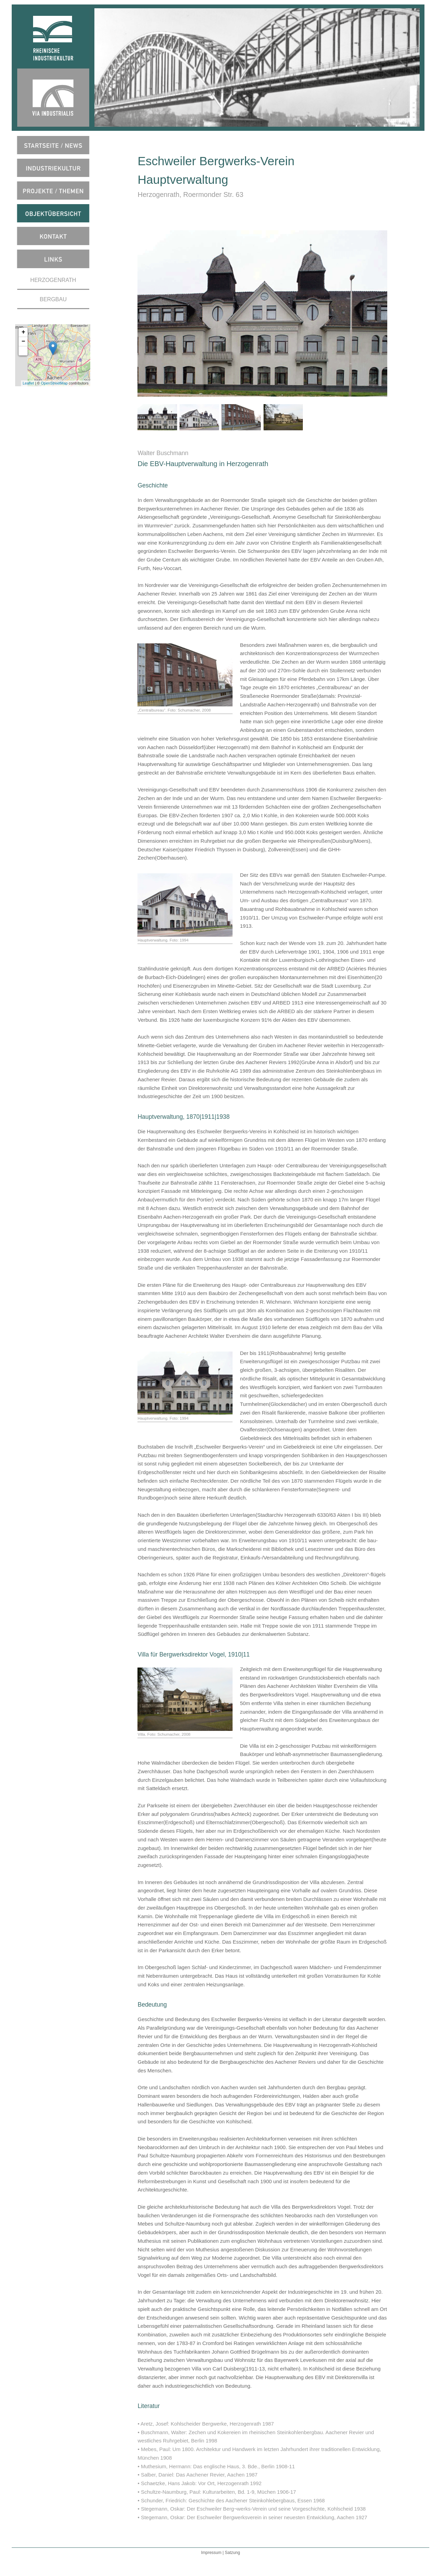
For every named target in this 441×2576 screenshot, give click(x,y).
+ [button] (23, 332)
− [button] (23, 341)
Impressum (212, 2552)
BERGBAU (53, 299)
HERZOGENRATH (53, 280)
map (52, 355)
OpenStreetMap (54, 383)
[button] (23, 351)
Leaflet (28, 383)
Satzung (232, 2552)
